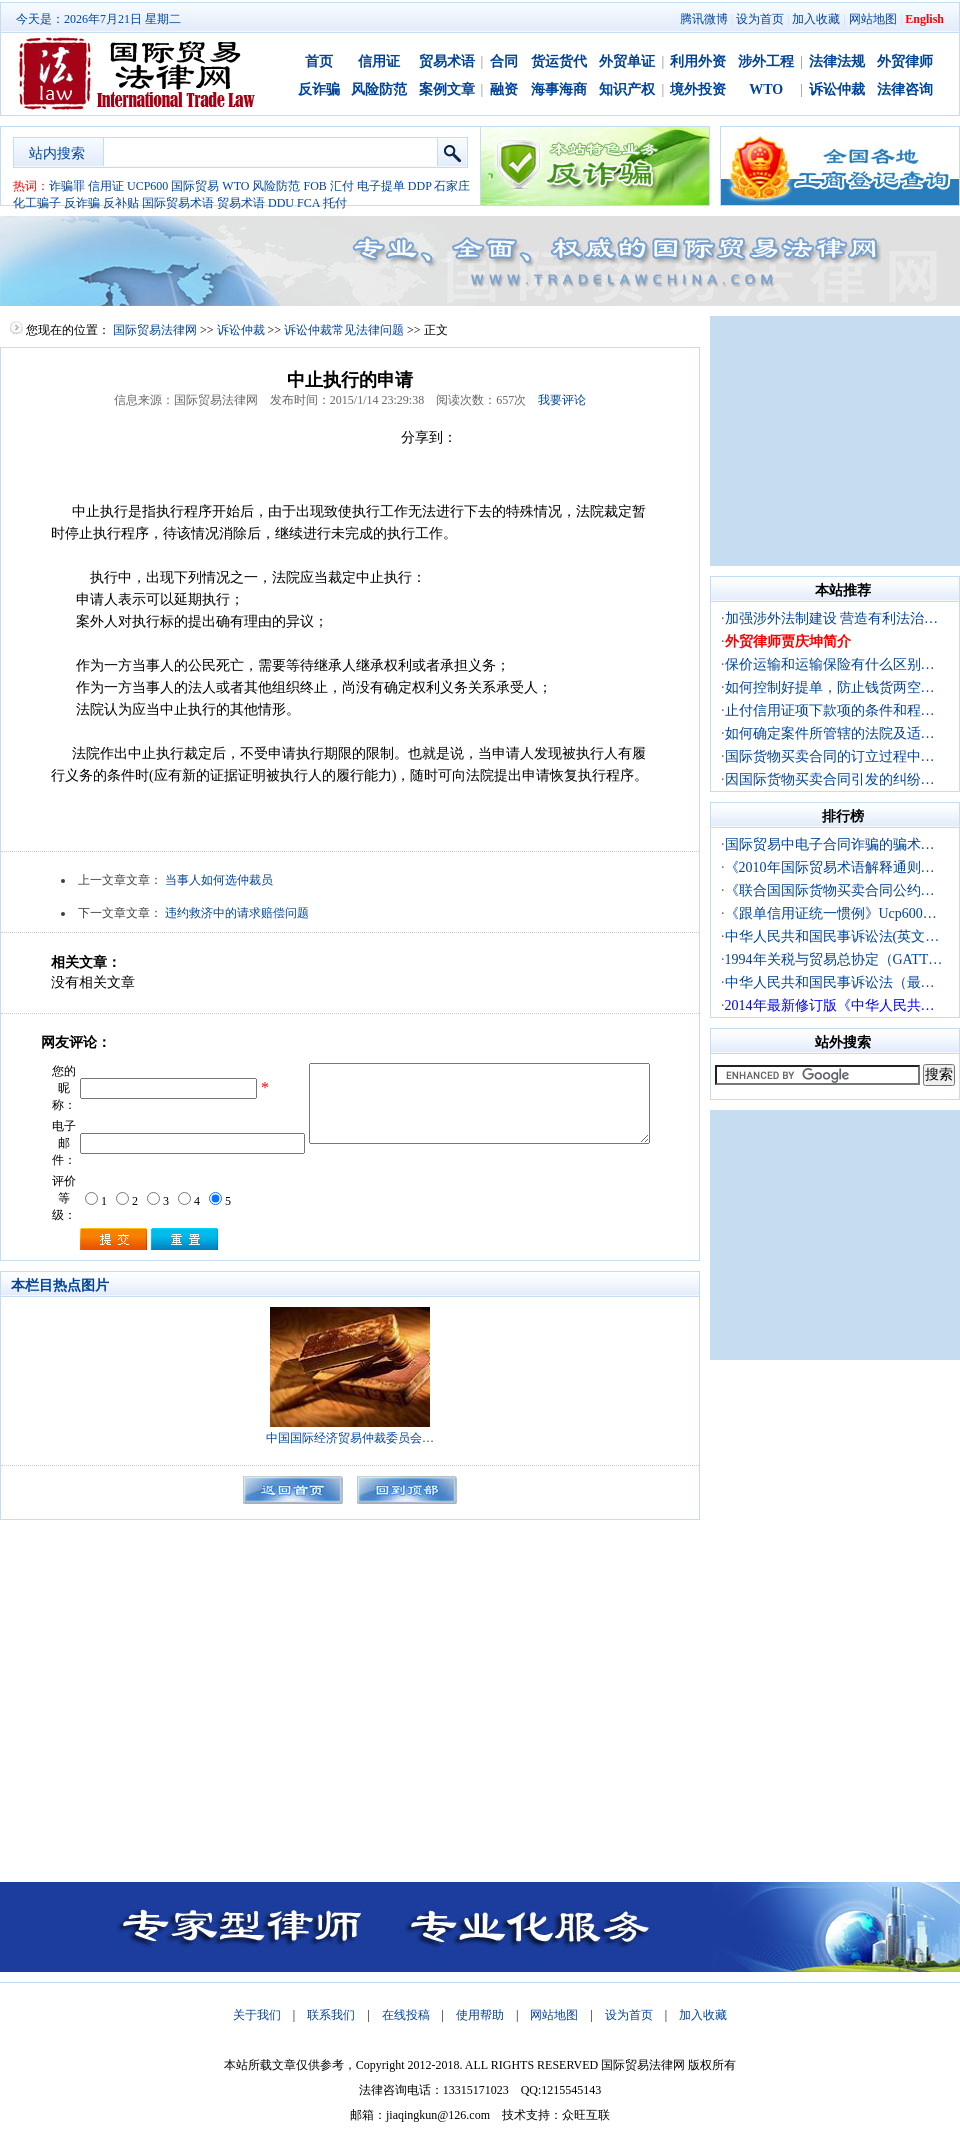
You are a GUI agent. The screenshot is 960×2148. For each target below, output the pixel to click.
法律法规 (837, 61)
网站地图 (873, 19)
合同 (504, 61)
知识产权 (627, 89)
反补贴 (121, 203)
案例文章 (447, 89)
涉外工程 (766, 61)
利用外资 (698, 61)
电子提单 (381, 186)
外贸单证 (627, 61)
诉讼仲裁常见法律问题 (344, 330)
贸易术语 (447, 61)
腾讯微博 (704, 19)
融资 (504, 89)
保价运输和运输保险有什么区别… (830, 664)
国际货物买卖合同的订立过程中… (830, 756)
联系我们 (331, 2015)
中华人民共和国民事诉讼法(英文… (832, 936)
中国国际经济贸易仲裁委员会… (350, 1438)
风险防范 (379, 89)
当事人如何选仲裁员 (219, 880)
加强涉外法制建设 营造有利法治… (832, 618)
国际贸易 (195, 186)
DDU (281, 203)
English (924, 19)
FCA (308, 203)
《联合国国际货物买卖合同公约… (830, 890)
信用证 (379, 61)
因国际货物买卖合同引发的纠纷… (830, 779)
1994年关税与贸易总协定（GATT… (834, 959)
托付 (335, 203)
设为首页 (760, 19)
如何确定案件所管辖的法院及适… (830, 733)
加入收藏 (816, 19)
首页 (319, 61)
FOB (314, 186)
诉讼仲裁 (837, 89)
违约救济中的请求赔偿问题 (237, 913)
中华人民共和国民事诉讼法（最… (830, 982)
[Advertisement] (835, 441)
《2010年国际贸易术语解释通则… (830, 867)
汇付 (342, 186)
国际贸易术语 (178, 203)
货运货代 (559, 61)
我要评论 (562, 400)
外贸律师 (905, 61)
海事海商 (559, 89)
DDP (420, 186)
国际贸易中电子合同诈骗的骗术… (830, 844)
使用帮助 (480, 2015)
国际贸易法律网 (155, 330)
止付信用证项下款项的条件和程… (830, 710)
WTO (766, 89)
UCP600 (147, 186)
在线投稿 (406, 2015)
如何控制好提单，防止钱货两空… (830, 687)
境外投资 (698, 89)
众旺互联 (586, 2115)
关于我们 (257, 2015)
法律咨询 (905, 89)
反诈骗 (319, 89)
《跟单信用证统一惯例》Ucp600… (831, 913)
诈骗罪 (67, 186)
